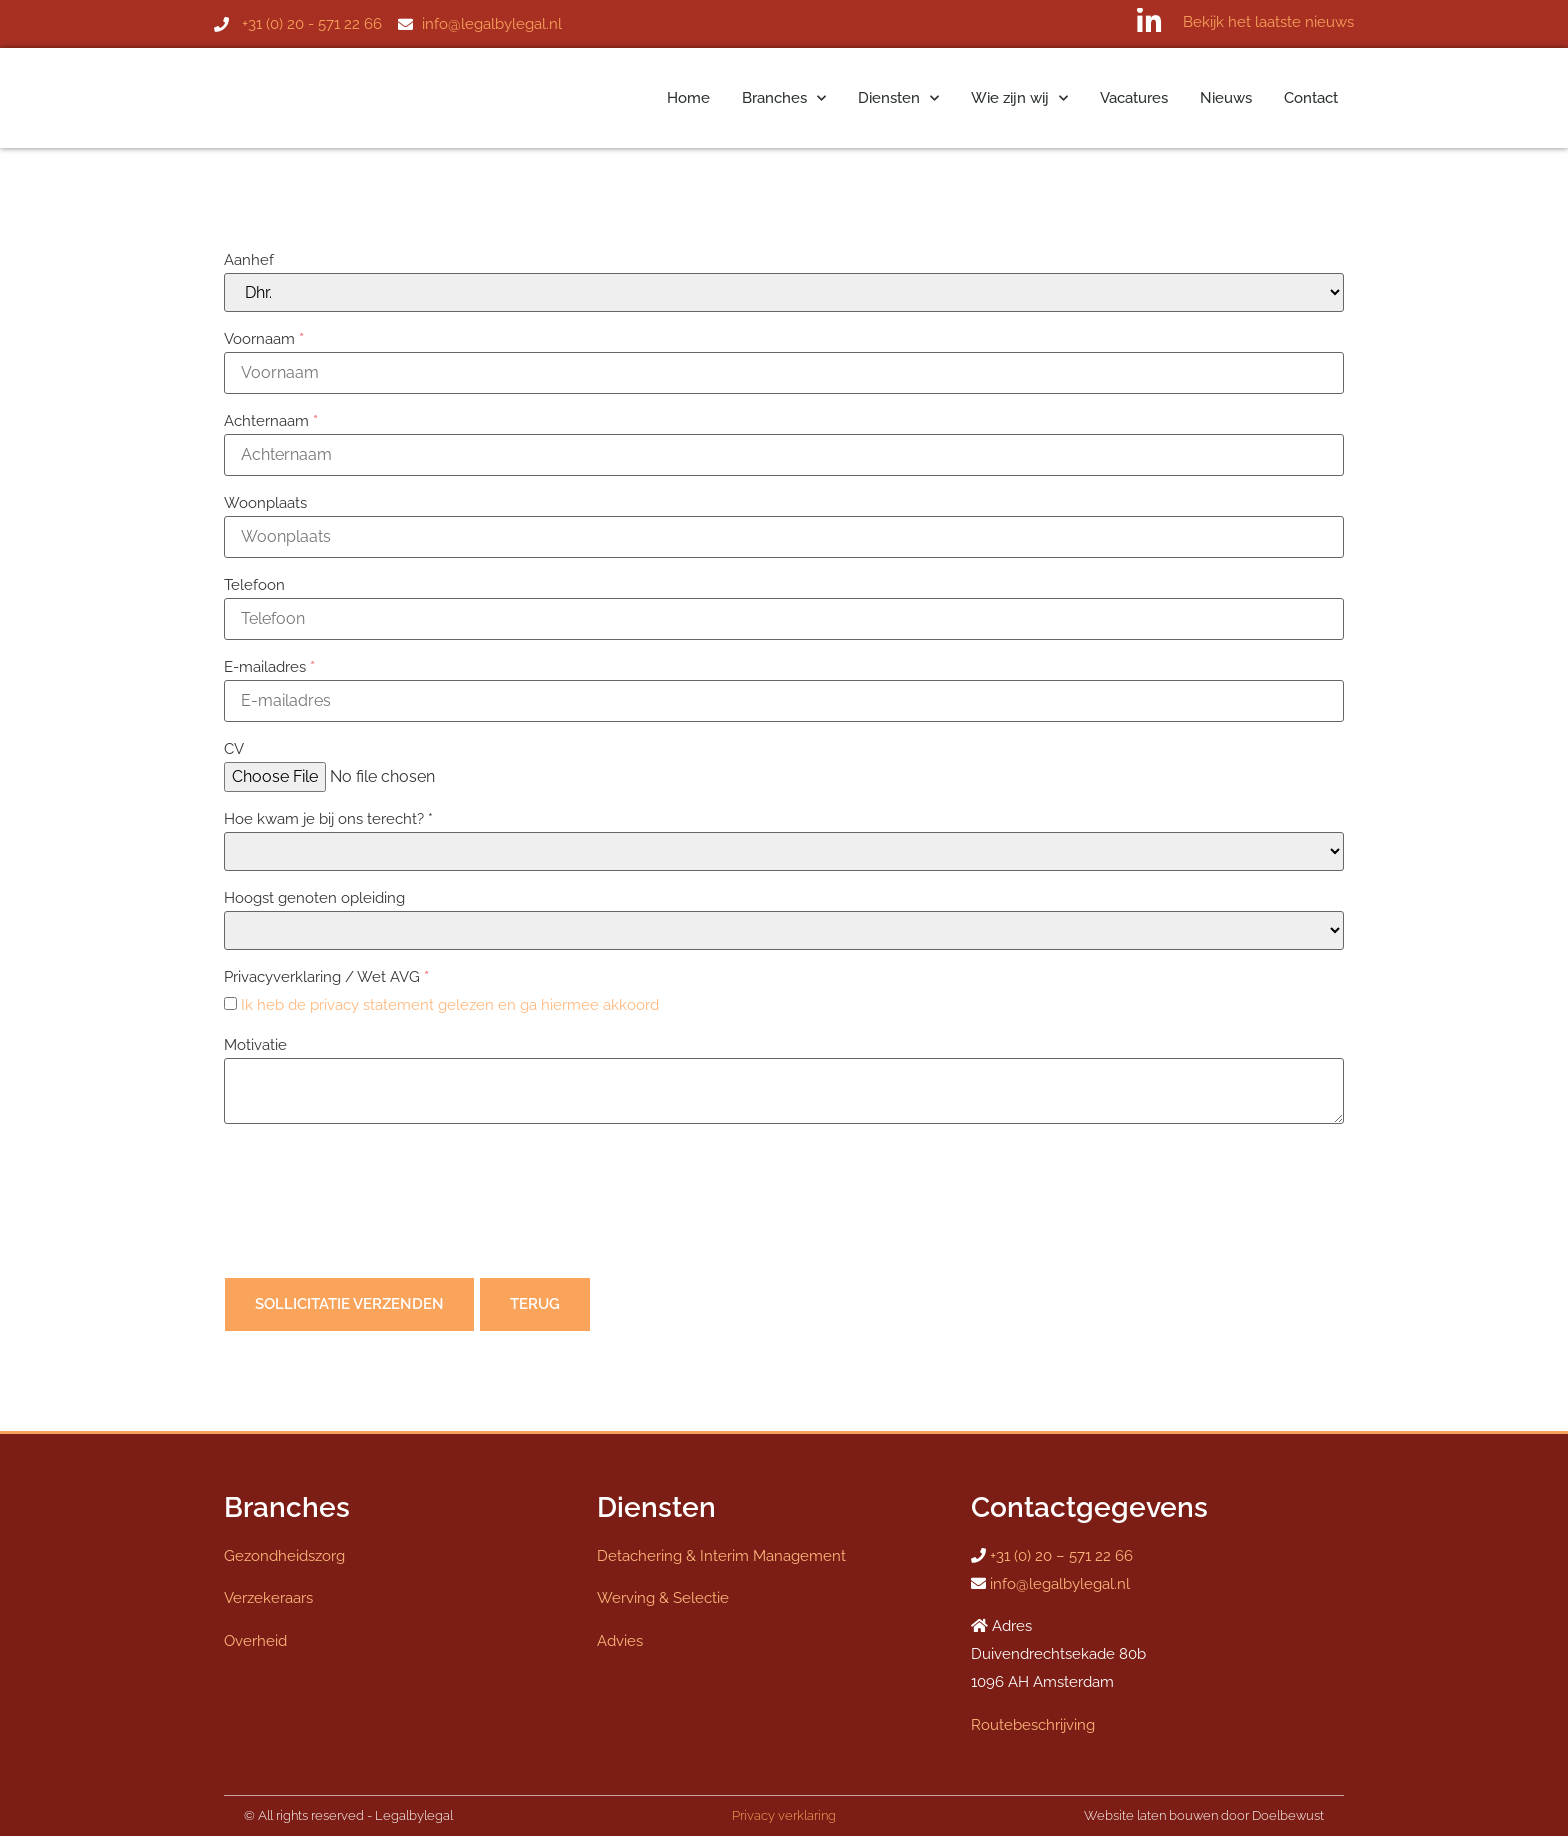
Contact (1311, 98)
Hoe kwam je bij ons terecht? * (328, 819)
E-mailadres (269, 667)
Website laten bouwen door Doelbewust (1204, 1815)
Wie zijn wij (1019, 98)
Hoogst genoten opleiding (314, 898)
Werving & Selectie (663, 1598)
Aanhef (249, 260)
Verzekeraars (268, 1598)
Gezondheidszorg (284, 1556)
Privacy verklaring (784, 1815)
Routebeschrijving (1033, 1725)
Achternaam (271, 421)
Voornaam (264, 339)
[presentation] (376, 1205)
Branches (784, 98)
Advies (620, 1641)
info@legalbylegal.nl (1060, 1584)
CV (234, 749)
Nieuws (1226, 98)
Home (688, 98)
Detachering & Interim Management (721, 1556)
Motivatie (255, 1045)
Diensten (898, 98)
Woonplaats (265, 503)
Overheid (255, 1641)
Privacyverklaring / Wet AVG (326, 977)
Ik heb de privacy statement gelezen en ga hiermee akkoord (450, 1005)
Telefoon (254, 585)
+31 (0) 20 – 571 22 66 (1061, 1556)
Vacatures (1134, 98)
